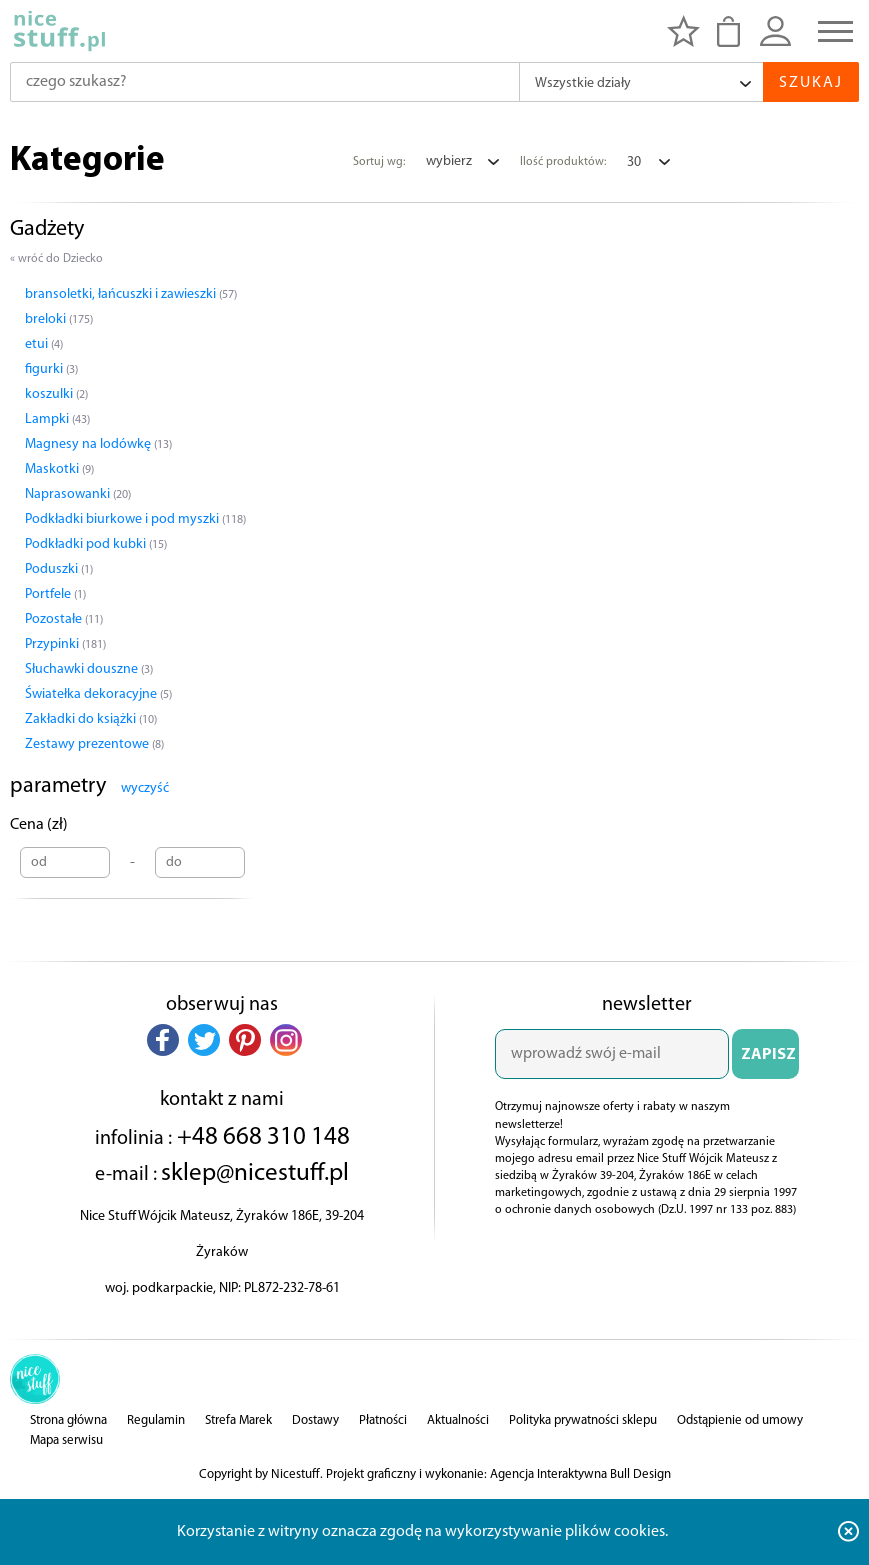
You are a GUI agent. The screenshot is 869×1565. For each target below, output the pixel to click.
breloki (59, 319)
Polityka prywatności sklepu (583, 1420)
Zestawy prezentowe (94, 744)
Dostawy (315, 1420)
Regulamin (156, 1420)
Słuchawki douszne (89, 669)
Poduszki (59, 569)
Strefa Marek (238, 1420)
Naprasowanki (78, 494)
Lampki (57, 419)
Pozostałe (64, 619)
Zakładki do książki (91, 719)
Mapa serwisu (66, 1440)
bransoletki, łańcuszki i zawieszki (131, 294)
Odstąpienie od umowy (740, 1420)
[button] (163, 1040)
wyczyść (145, 788)
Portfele (55, 594)
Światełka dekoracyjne (98, 694)
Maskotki (59, 469)
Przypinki (65, 644)
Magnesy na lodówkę (98, 444)
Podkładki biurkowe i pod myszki (135, 519)
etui (44, 344)
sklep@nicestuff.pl (255, 1173)
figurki (51, 369)
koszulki (56, 394)
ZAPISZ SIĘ (768, 1063)
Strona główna (68, 1420)
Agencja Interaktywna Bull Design (580, 1474)
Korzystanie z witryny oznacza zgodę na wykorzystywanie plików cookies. (422, 1532)
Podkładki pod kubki (96, 544)
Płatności (383, 1420)
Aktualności (458, 1420)
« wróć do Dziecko (56, 259)
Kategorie (87, 161)
